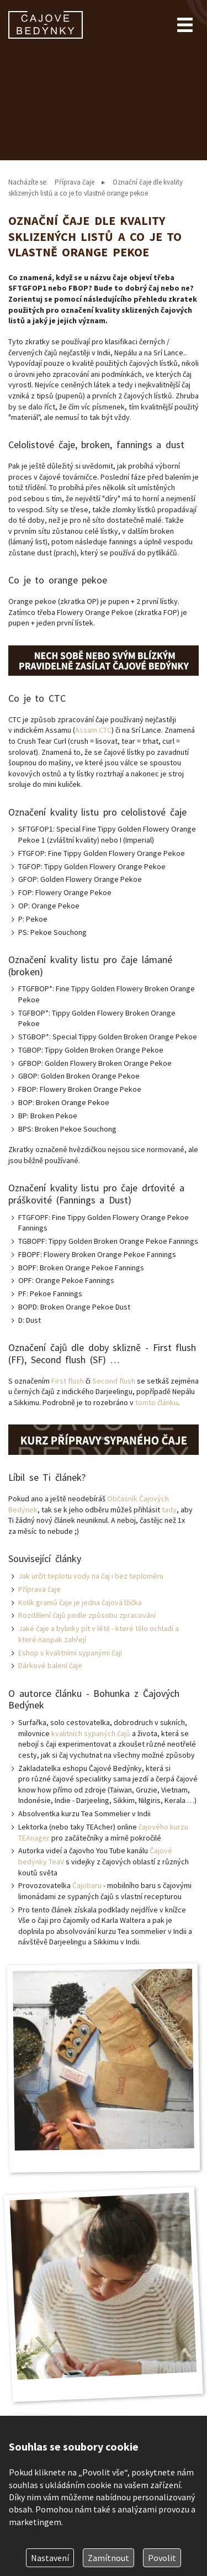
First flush (67, 1381)
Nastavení (50, 2557)
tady (169, 1510)
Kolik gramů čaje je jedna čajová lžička (80, 1602)
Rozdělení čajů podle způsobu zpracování (87, 1615)
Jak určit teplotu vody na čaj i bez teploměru (90, 1576)
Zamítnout (108, 2557)
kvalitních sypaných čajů (90, 1733)
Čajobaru (87, 1885)
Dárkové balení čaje (50, 1665)
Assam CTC (93, 730)
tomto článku (156, 1402)
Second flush (113, 1381)
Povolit (162, 2557)
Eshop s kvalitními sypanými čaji (70, 1653)
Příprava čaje (74, 182)
